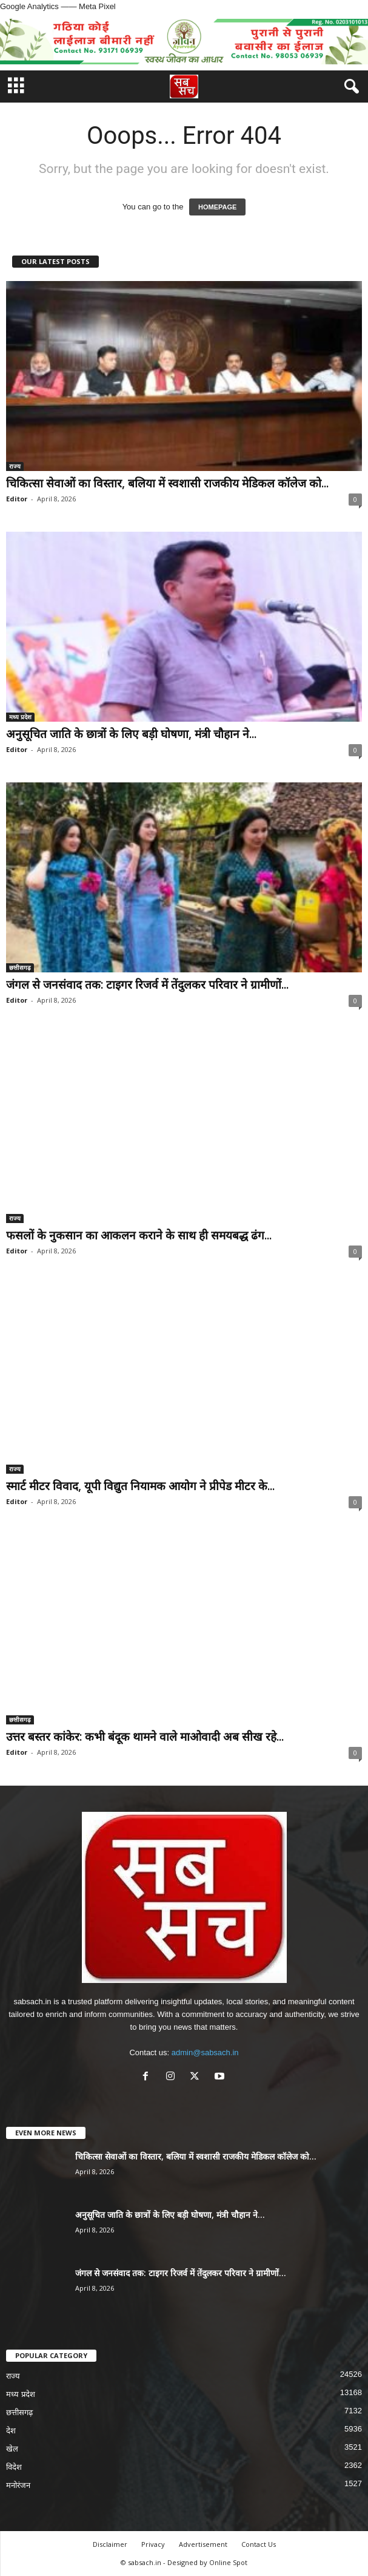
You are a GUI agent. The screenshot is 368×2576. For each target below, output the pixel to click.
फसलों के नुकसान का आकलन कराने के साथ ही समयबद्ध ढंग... (139, 1235)
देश (11, 2430)
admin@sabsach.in (205, 2052)
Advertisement (203, 2544)
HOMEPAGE (217, 207)
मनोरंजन (18, 2485)
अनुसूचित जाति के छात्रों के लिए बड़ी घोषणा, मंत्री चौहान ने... (131, 734)
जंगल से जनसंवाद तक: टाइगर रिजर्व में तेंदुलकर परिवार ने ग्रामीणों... (147, 984)
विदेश (14, 2467)
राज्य (15, 466)
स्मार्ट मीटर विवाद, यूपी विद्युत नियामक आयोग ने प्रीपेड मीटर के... (140, 1486)
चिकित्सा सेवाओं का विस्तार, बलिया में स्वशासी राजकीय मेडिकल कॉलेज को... (167, 483)
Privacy (153, 2544)
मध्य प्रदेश (20, 717)
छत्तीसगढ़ (20, 967)
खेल (12, 2448)
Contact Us (258, 2544)
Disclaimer (110, 2544)
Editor (16, 498)
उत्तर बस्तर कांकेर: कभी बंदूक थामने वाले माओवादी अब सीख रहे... (145, 1736)
